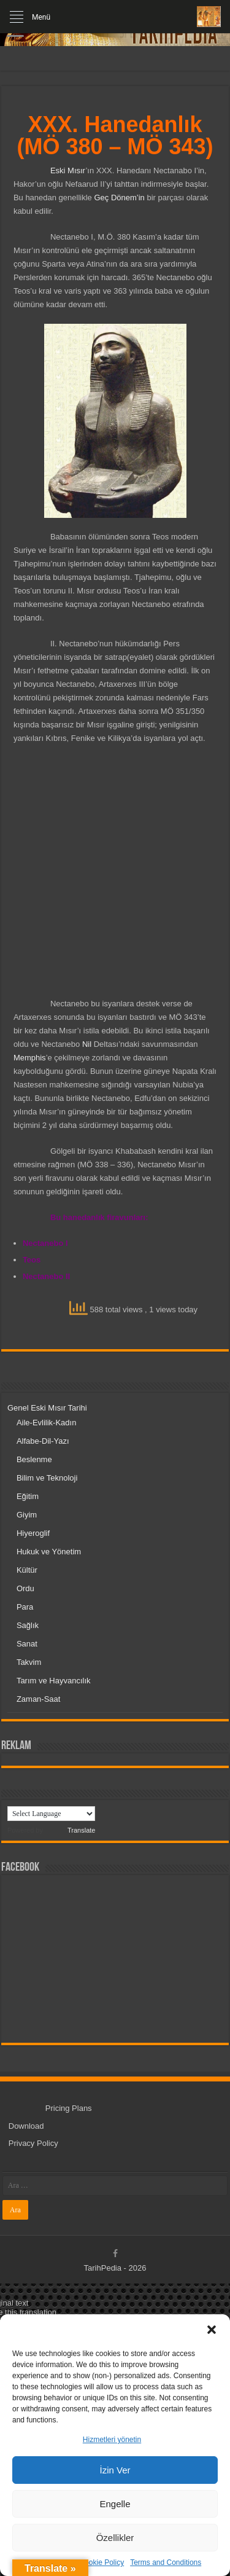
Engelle (114, 2504)
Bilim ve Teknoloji (47, 1477)
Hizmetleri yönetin (112, 2439)
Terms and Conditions (165, 2562)
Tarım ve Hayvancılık (54, 1680)
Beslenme (34, 1459)
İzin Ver (114, 2470)
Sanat (27, 1643)
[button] (211, 2329)
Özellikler (115, 2537)
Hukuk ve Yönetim (49, 1551)
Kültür (27, 1570)
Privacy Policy (33, 2143)
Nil (86, 1044)
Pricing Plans (68, 2108)
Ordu (25, 1588)
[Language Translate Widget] (51, 1813)
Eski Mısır (68, 170)
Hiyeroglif (33, 1533)
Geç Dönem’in (119, 197)
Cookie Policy (101, 2562)
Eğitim (28, 1496)
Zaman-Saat (39, 1699)
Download (26, 2126)
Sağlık (28, 1625)
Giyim (27, 1514)
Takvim (29, 1662)
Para (25, 1606)
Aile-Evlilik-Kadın (47, 1422)
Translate (70, 1830)
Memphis (29, 1057)
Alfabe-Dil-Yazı (43, 1441)
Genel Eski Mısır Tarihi (47, 1407)
